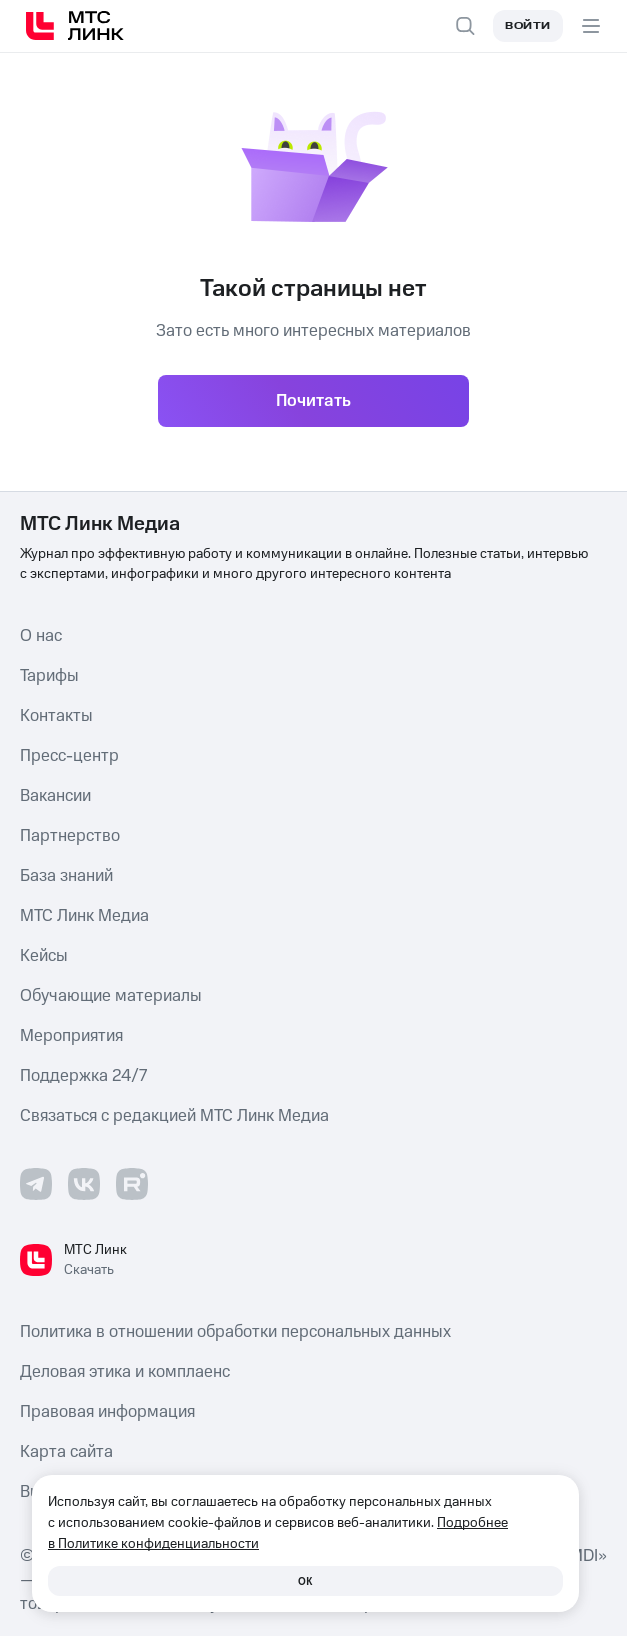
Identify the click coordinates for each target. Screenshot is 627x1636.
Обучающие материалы (111, 996)
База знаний (66, 876)
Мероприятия (71, 1036)
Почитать (313, 401)
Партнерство (70, 836)
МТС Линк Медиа (84, 916)
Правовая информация (107, 1412)
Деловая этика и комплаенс (125, 1372)
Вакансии (55, 796)
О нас (41, 636)
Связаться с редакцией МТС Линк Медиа (174, 1116)
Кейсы (44, 956)
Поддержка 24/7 (83, 1076)
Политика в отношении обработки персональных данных (235, 1332)
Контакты (56, 716)
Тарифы (49, 676)
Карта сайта (66, 1452)
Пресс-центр (69, 756)
